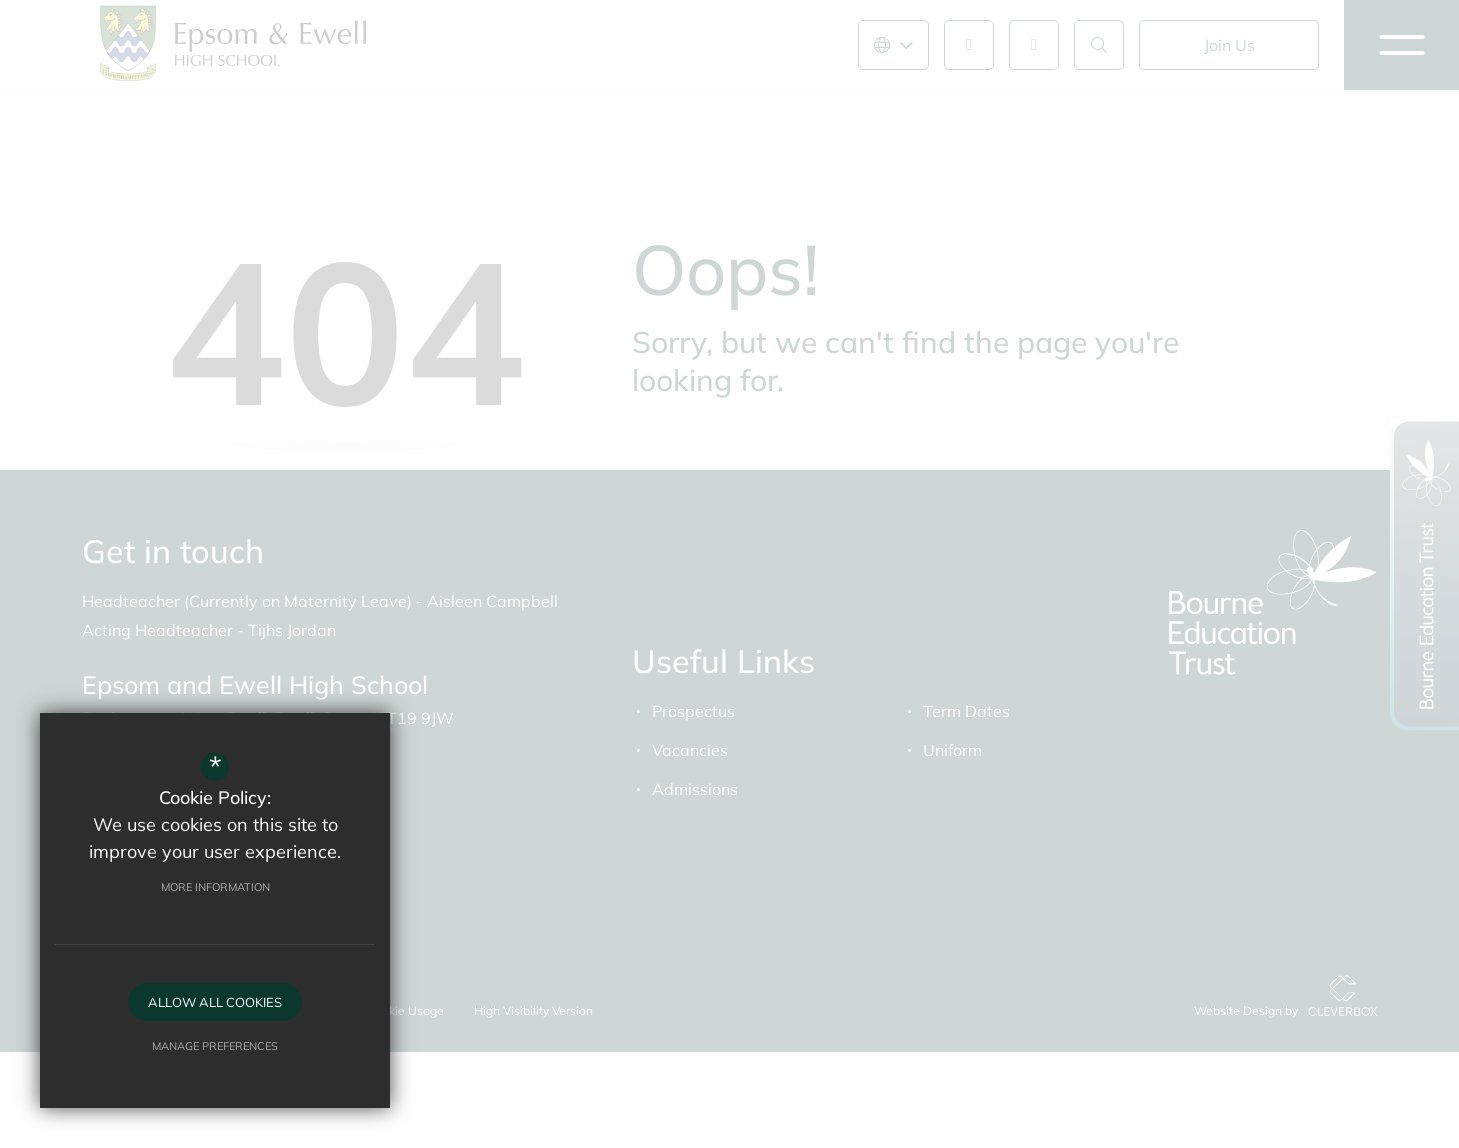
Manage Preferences (215, 1046)
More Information (215, 887)
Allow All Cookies (215, 1002)
